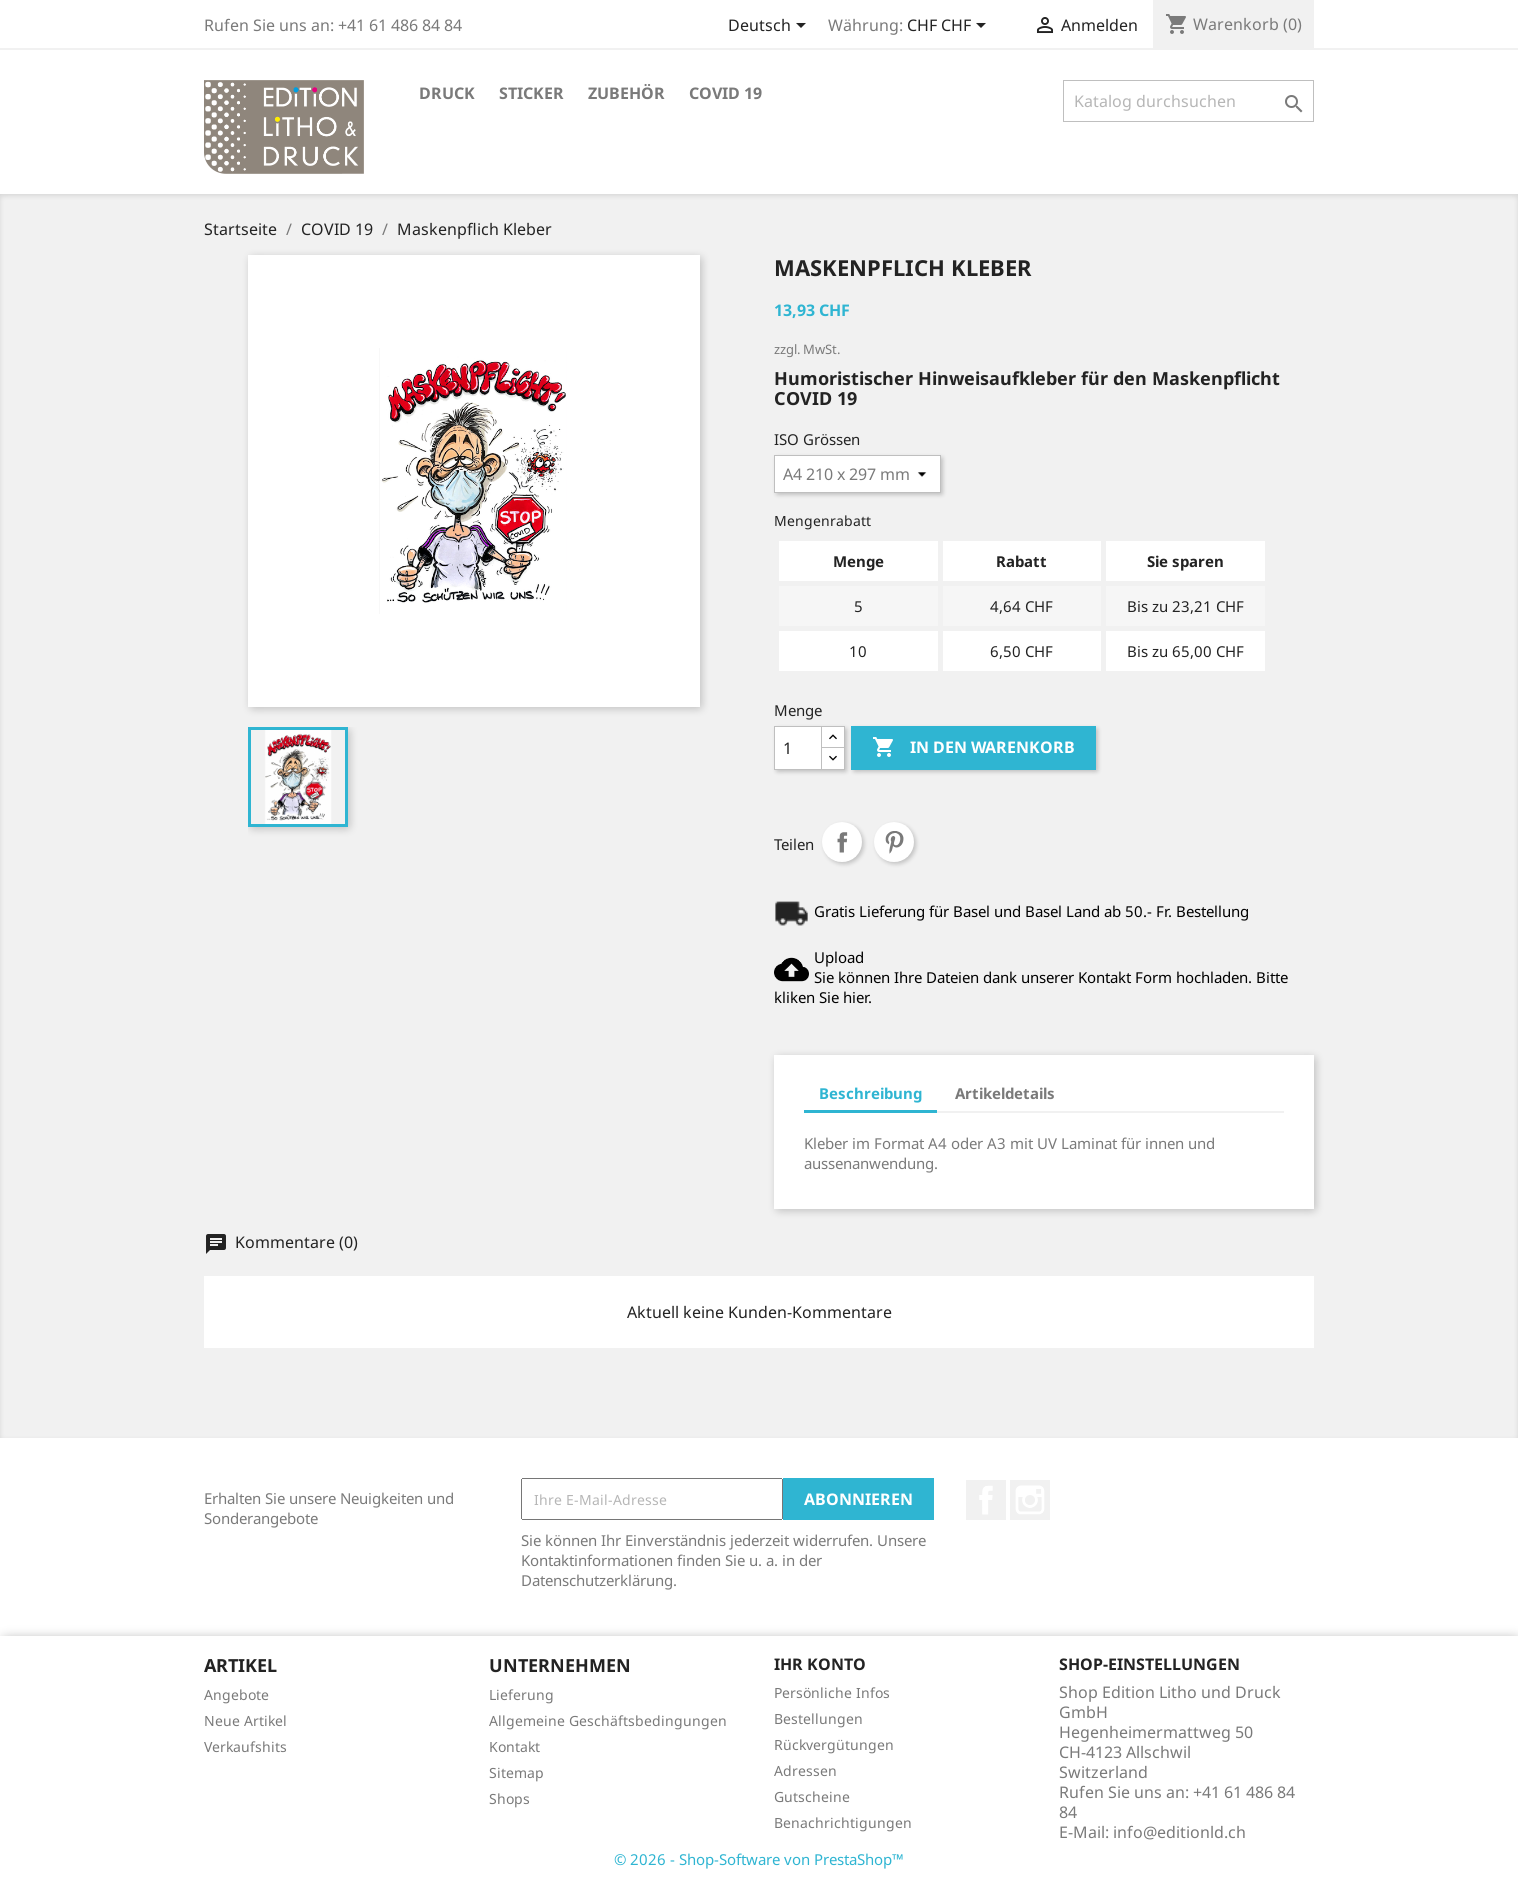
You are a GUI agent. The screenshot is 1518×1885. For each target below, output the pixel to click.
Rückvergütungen (834, 1744)
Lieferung (521, 1694)
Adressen (805, 1770)
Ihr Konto (820, 1664)
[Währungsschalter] (950, 27)
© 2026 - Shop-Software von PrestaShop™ (759, 1859)
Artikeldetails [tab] (1005, 1093)
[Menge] (798, 748)
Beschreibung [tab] (870, 1093)
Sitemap (516, 1772)
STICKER (531, 93)
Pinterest (894, 842)
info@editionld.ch (1179, 1832)
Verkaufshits (245, 1746)
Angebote (236, 1694)
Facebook (986, 1500)
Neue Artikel (245, 1720)
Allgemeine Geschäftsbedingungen (608, 1720)
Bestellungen (818, 1718)
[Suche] (1188, 101)
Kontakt (514, 1746)
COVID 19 (725, 93)
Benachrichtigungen (843, 1822)
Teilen (842, 842)
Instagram (1030, 1500)
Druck (447, 93)
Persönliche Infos (832, 1692)
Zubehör (626, 93)
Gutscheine (812, 1796)
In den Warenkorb (973, 748)
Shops (509, 1798)
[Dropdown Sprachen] (770, 27)
